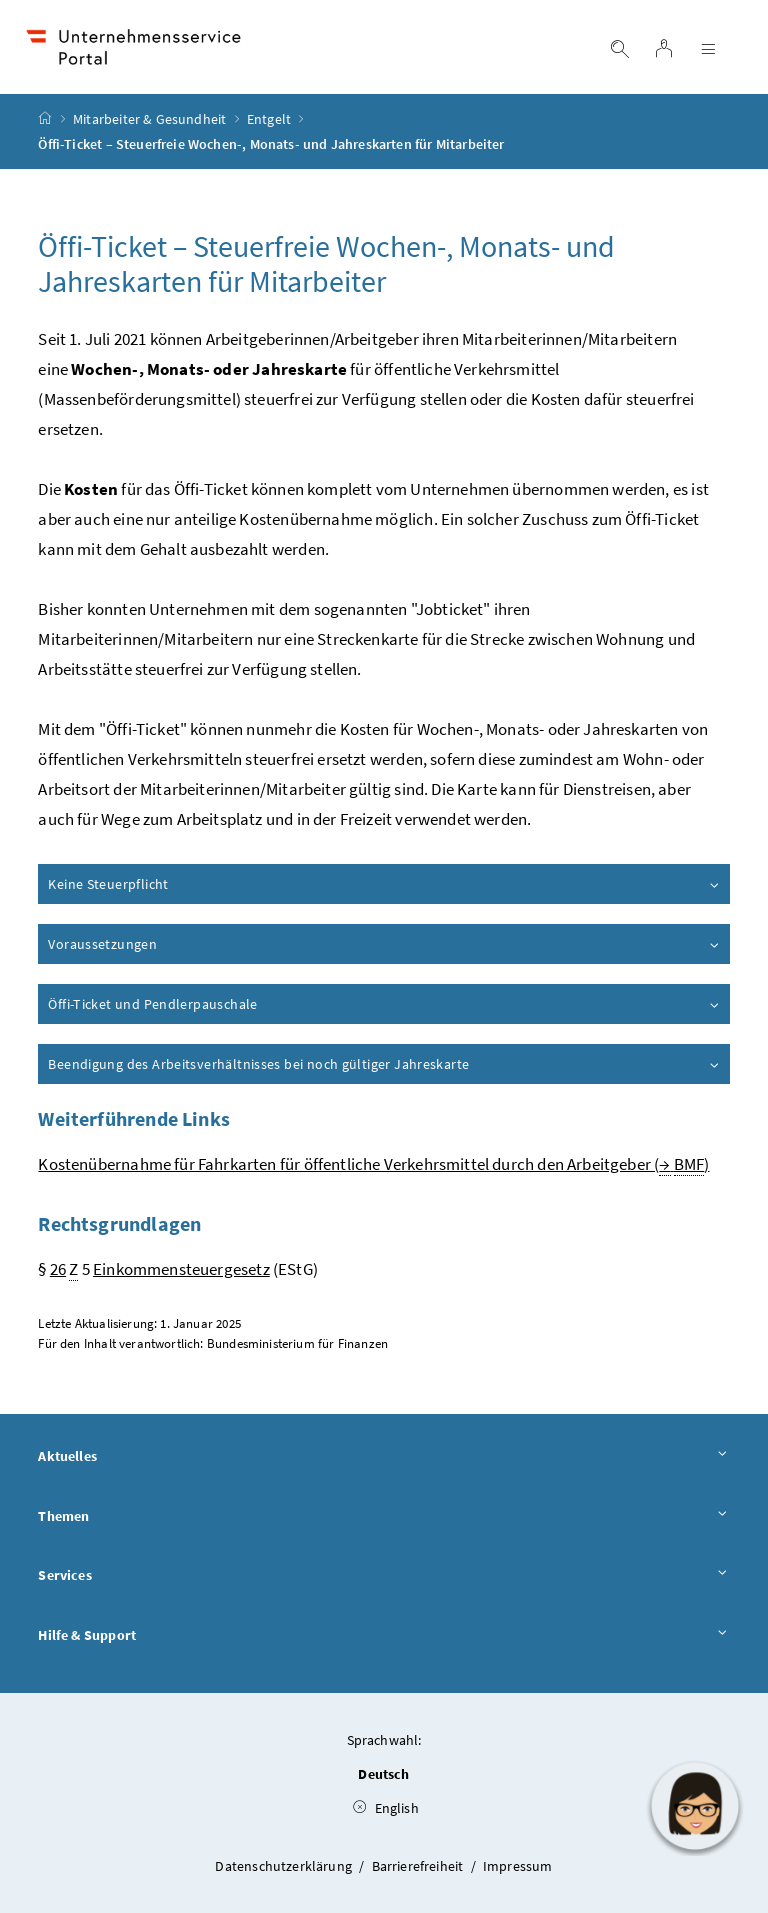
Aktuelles (383, 1457)
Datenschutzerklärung (285, 1866)
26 (58, 1269)
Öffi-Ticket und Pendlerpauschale (384, 1004)
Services (383, 1576)
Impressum (518, 1866)
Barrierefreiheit (419, 1866)
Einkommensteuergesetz (181, 1269)
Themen (383, 1517)
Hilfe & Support (383, 1636)
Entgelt (269, 119)
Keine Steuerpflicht (384, 884)
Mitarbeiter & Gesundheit (149, 119)
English (386, 1808)
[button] (695, 1806)
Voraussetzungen (384, 944)
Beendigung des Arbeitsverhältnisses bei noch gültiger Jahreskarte (384, 1064)
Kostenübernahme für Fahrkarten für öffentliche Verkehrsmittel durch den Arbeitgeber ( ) (373, 1164)
